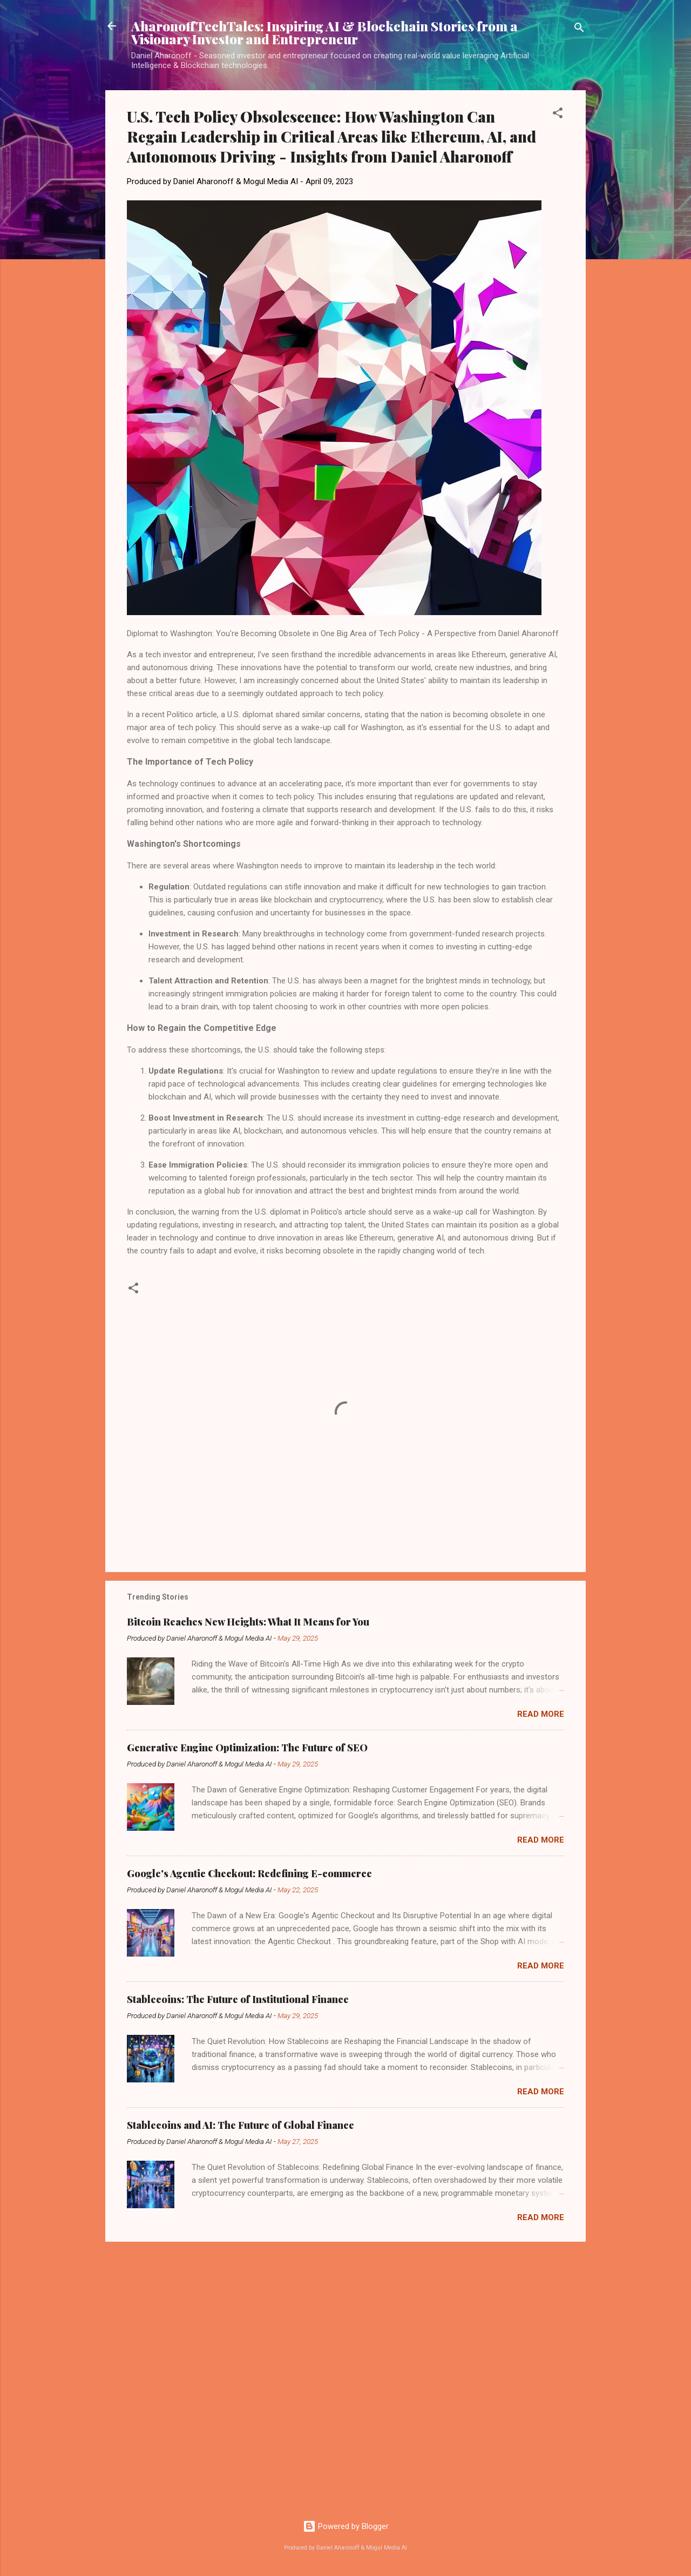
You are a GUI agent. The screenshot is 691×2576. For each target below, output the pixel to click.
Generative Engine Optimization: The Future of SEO (247, 1747)
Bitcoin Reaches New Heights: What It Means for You (248, 1621)
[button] (557, 114)
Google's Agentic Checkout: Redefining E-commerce (249, 1873)
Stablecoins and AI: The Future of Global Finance (240, 2125)
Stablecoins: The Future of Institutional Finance (238, 1999)
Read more (540, 1714)
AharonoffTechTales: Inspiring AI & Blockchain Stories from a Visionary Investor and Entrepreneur (324, 32)
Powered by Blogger (346, 2526)
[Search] (579, 29)
